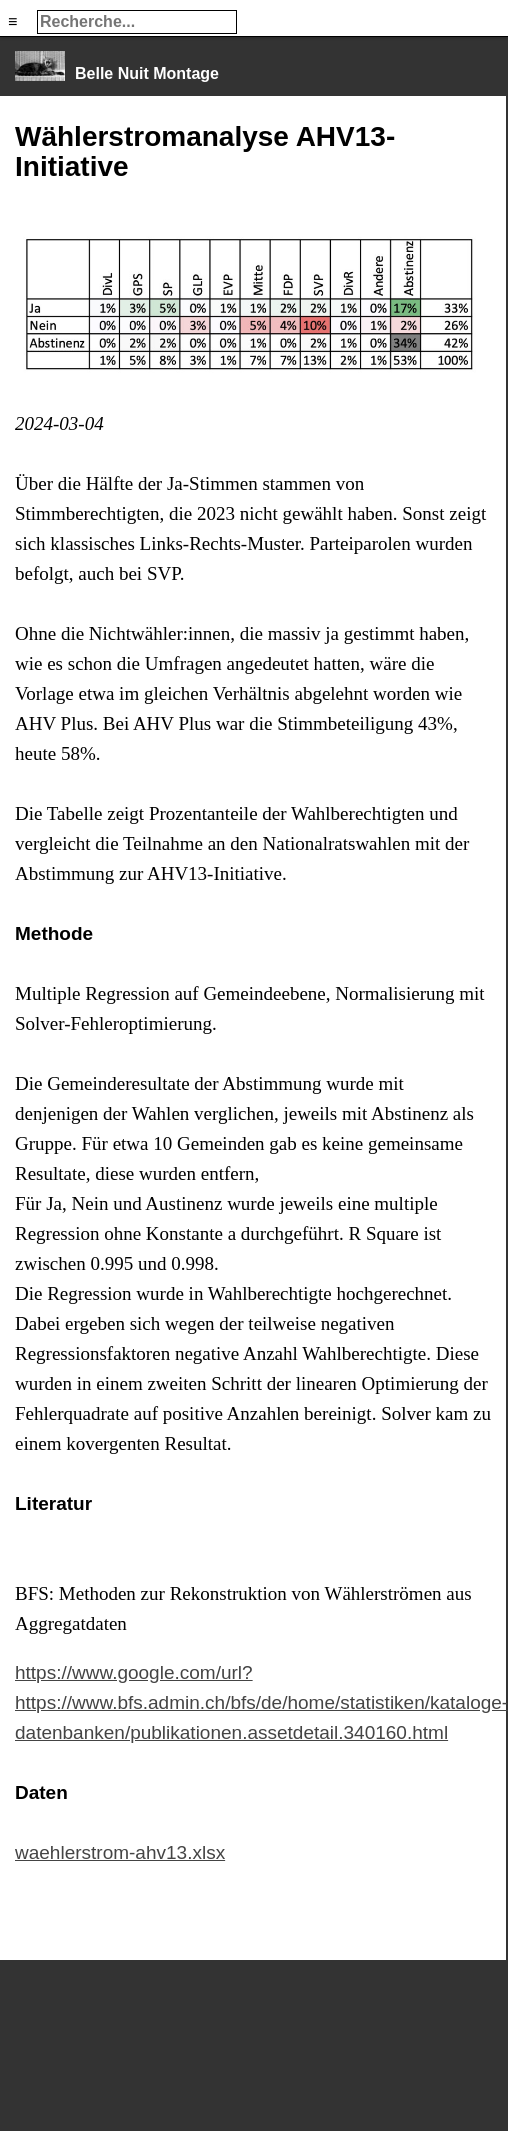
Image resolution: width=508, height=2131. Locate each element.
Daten (41, 1792)
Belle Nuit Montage (147, 73)
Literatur (53, 1503)
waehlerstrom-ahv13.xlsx (120, 1852)
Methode (54, 933)
